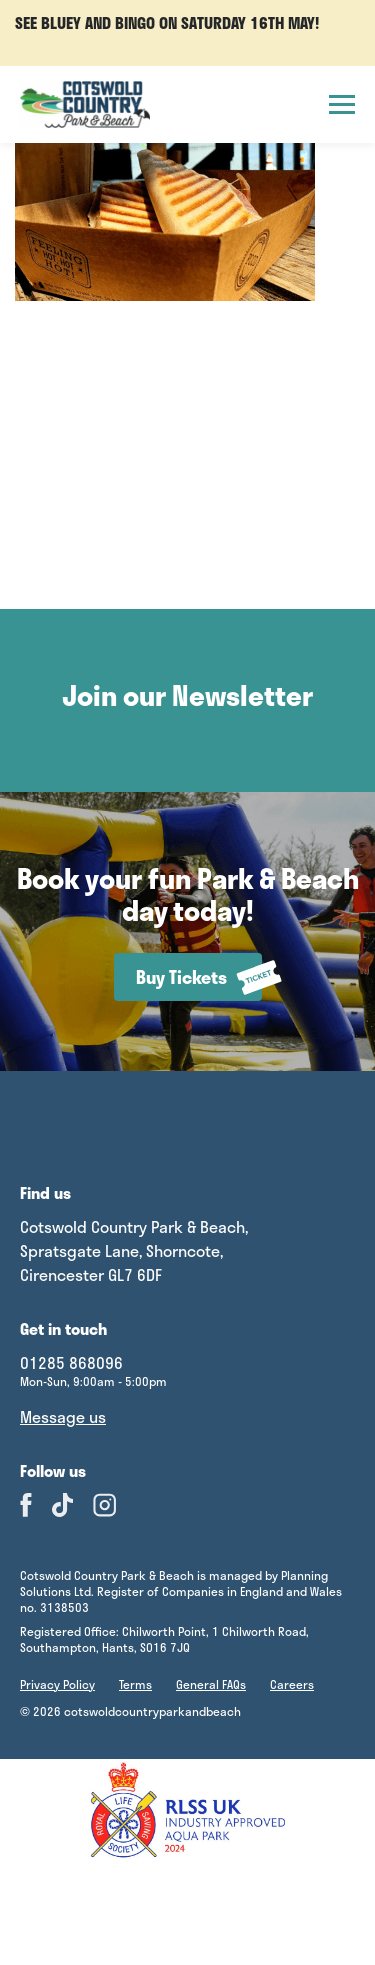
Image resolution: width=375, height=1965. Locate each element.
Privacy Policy (57, 1684)
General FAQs (211, 1684)
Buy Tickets (199, 977)
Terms (135, 1684)
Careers (292, 1684)
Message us (63, 1417)
